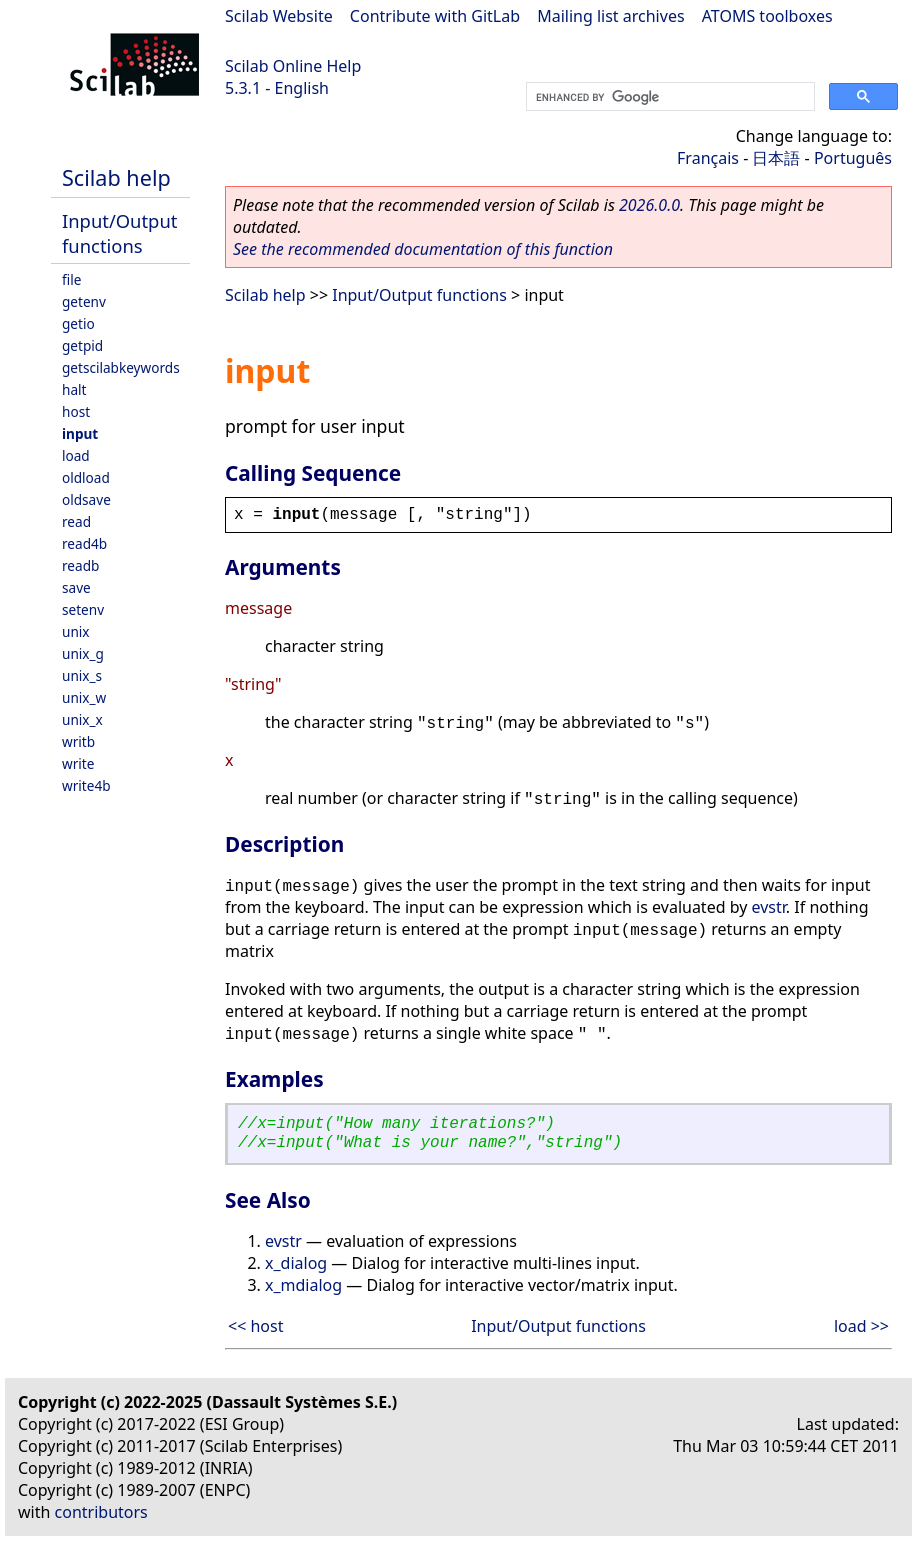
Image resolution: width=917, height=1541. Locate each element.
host (76, 411)
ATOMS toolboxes (767, 16)
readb (80, 565)
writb (78, 741)
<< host (255, 1326)
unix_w (84, 697)
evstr (769, 907)
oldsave (86, 499)
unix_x (82, 719)
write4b (86, 785)
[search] (668, 97)
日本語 (776, 158)
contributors (101, 1512)
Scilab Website (279, 16)
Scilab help (116, 177)
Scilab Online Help (293, 66)
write (78, 763)
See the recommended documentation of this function (423, 249)
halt (74, 389)
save (76, 587)
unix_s (82, 675)
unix (76, 631)
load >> (861, 1326)
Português (853, 158)
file (71, 279)
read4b (84, 543)
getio (78, 323)
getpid (82, 345)
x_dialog (296, 1263)
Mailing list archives (610, 16)
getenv (84, 301)
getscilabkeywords (121, 367)
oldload (86, 477)
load (76, 455)
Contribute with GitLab (435, 16)
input (80, 433)
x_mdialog (303, 1285)
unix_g (83, 653)
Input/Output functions (119, 233)
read (76, 521)
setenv (83, 609)
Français (708, 158)
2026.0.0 (649, 205)
